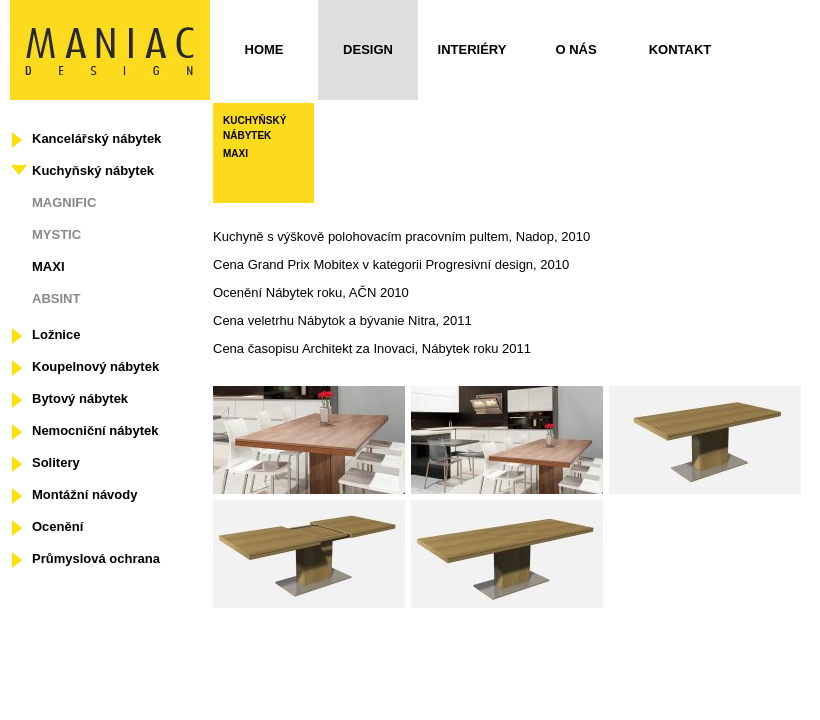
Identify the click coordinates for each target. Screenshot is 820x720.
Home (264, 49)
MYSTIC (56, 234)
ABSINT (56, 298)
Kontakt (680, 49)
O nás (575, 49)
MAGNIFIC (64, 202)
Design (368, 49)
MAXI (48, 266)
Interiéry (472, 49)
